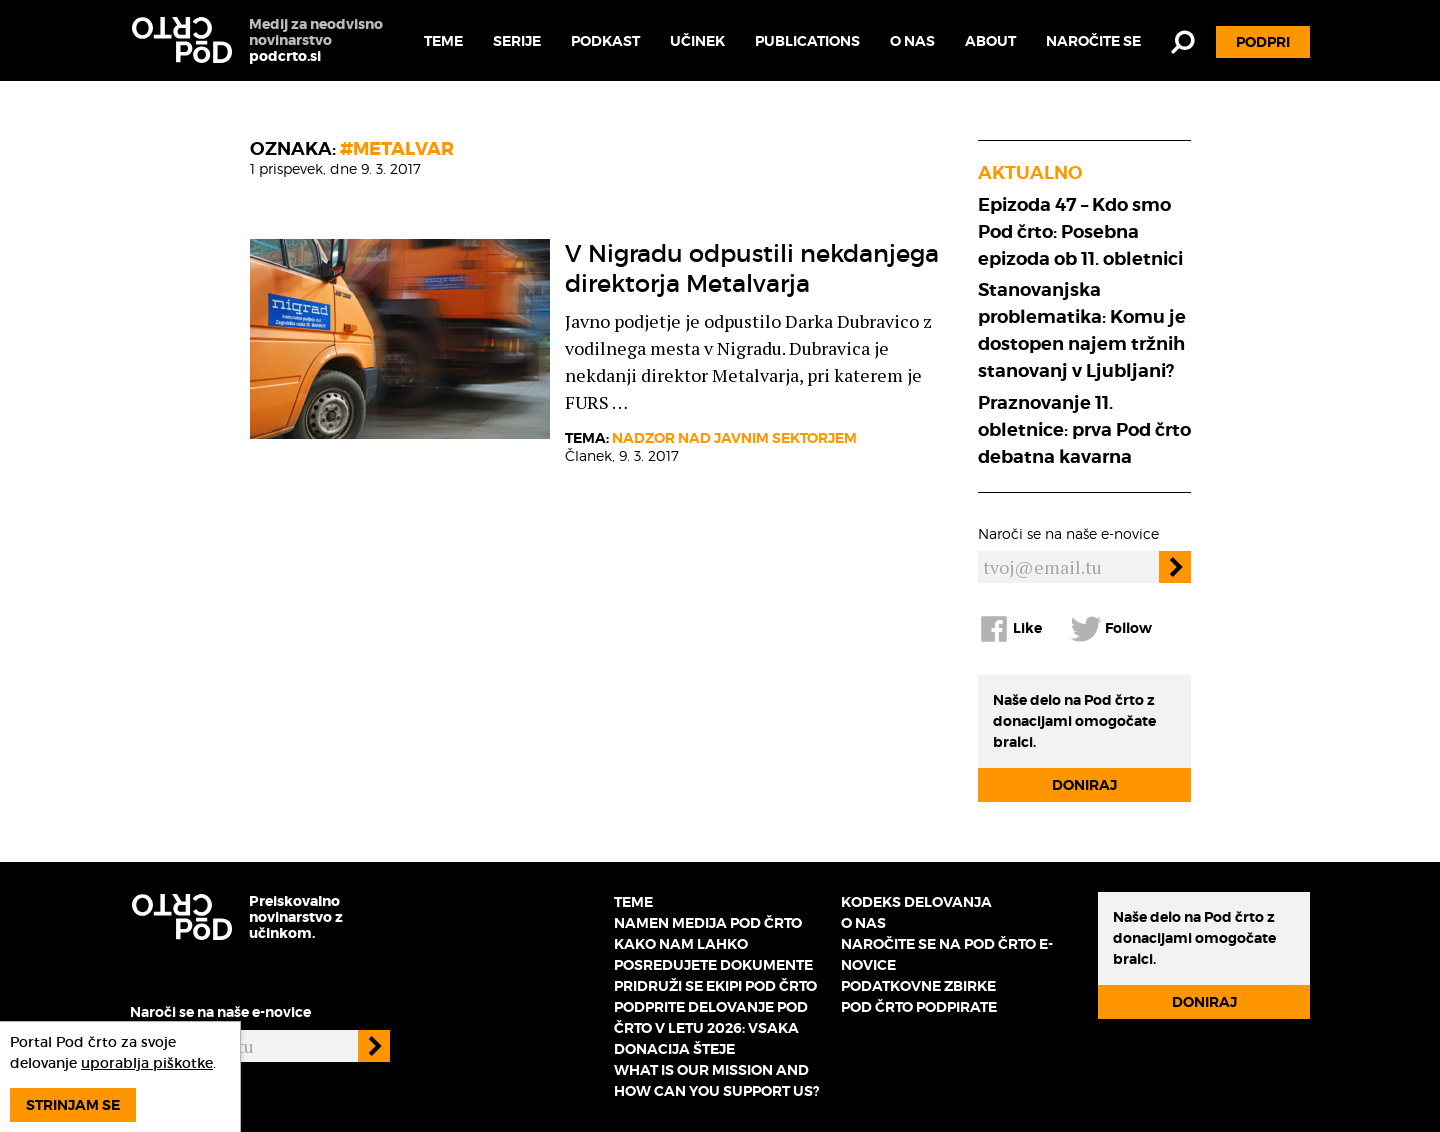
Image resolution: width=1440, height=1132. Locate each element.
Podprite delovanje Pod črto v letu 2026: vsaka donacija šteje (711, 1028)
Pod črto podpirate (919, 1007)
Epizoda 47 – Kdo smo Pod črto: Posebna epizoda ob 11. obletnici (1080, 231)
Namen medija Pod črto (708, 923)
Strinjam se (73, 1105)
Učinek (697, 41)
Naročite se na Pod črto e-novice (947, 954)
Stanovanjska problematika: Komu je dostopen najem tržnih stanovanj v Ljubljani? (1082, 330)
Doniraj (1084, 785)
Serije (517, 41)
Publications (807, 41)
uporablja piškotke (147, 1063)
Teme (443, 41)
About (990, 41)
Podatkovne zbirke (918, 986)
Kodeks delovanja (916, 902)
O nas (912, 41)
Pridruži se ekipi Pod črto (715, 986)
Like (1010, 629)
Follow (1111, 629)
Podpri (1263, 42)
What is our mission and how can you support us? (716, 1080)
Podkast (605, 41)
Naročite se (1093, 41)
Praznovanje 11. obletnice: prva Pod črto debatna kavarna (1084, 429)
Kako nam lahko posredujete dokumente (713, 954)
